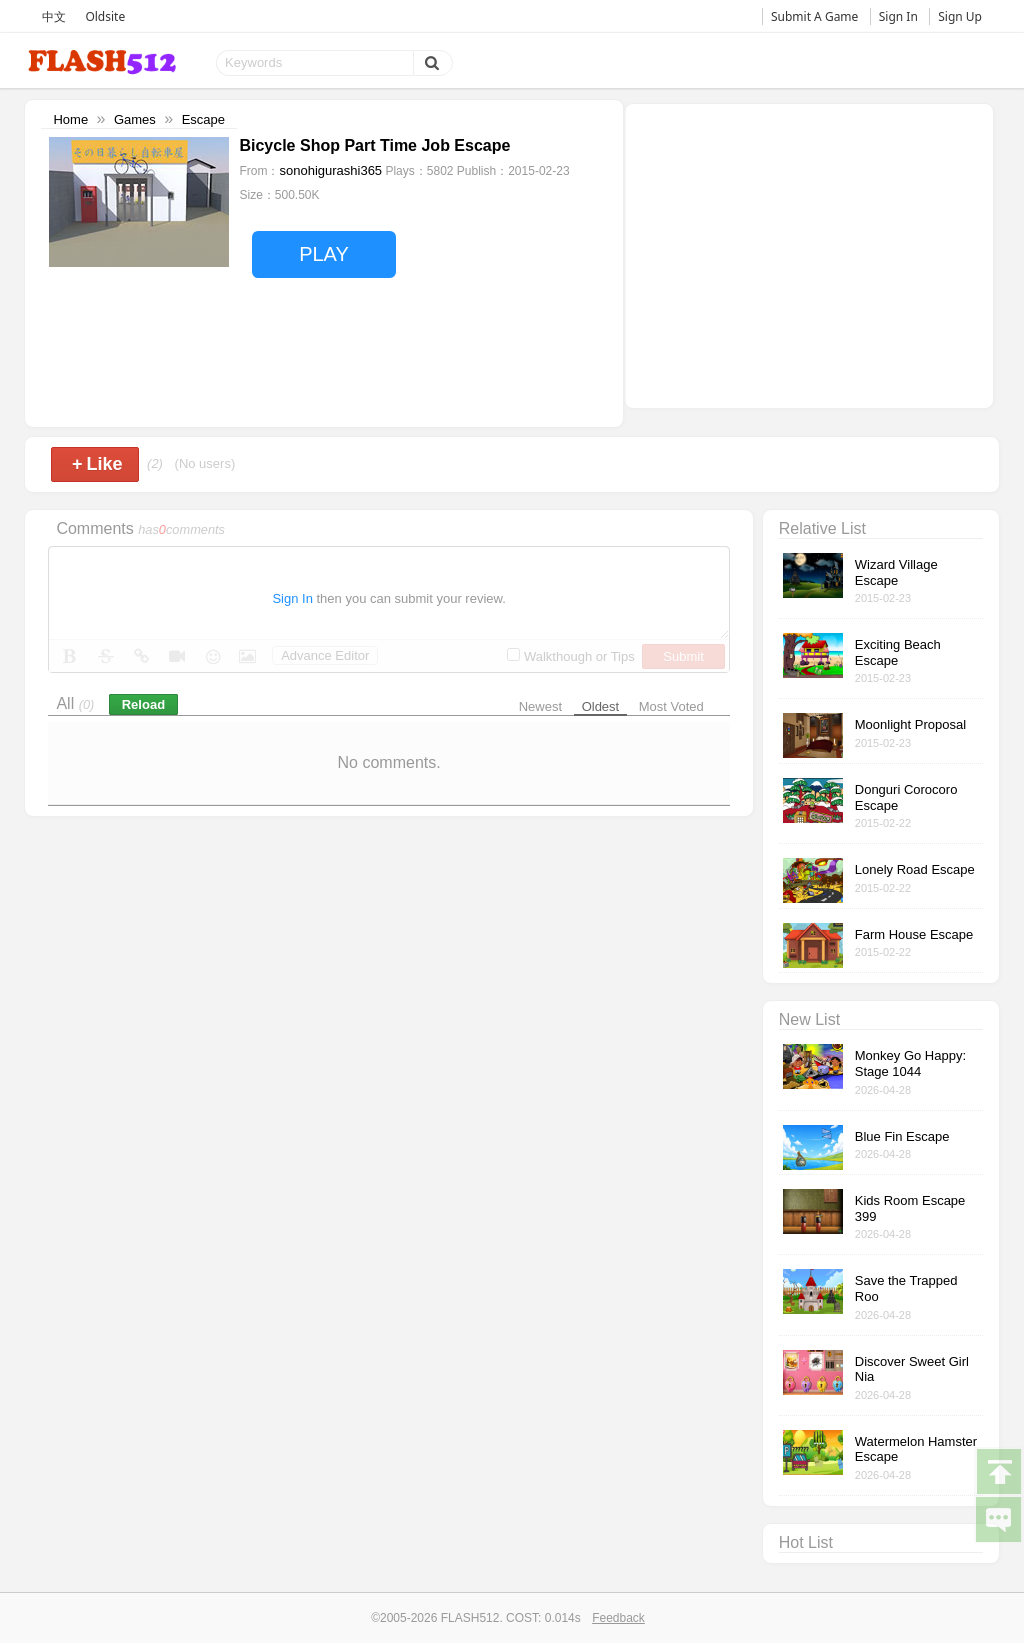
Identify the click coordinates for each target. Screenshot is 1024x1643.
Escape (203, 119)
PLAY (324, 254)
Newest (540, 706)
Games (135, 119)
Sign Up (960, 16)
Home (70, 119)
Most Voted (671, 706)
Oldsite (105, 16)
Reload (143, 704)
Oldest (601, 706)
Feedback (618, 1618)
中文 (54, 16)
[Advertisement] (809, 254)
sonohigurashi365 (330, 170)
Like (97, 464)
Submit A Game (814, 16)
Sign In (898, 16)
